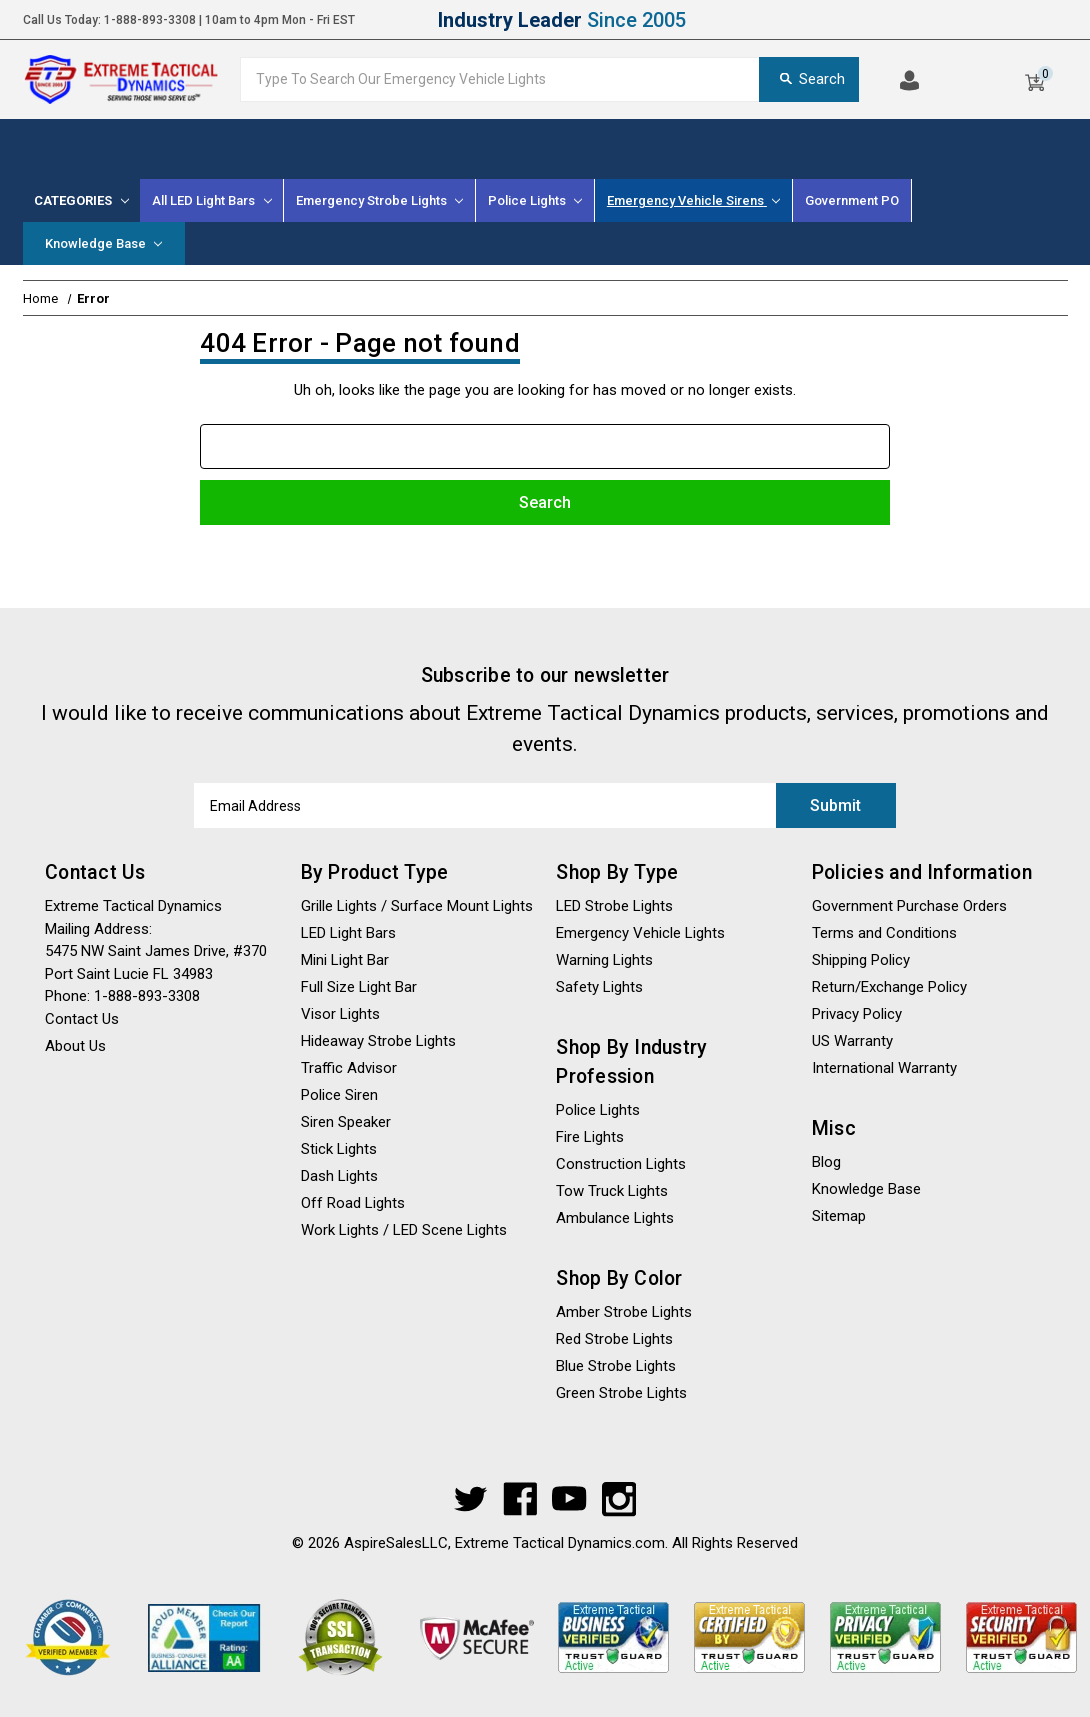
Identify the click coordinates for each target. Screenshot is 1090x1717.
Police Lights (598, 1110)
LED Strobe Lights (614, 906)
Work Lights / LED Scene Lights (404, 1230)
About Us (75, 1045)
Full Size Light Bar (359, 987)
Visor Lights (340, 1014)
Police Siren (339, 1095)
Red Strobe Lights (614, 1339)
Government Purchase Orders (909, 906)
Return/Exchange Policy (889, 987)
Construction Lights (621, 1164)
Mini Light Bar (345, 960)
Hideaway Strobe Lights (378, 1041)
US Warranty (852, 1041)
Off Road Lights (353, 1203)
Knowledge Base (103, 243)
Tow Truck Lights (612, 1191)
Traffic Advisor (349, 1068)
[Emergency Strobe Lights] (380, 200)
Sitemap (839, 1216)
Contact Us (82, 1018)
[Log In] (909, 79)
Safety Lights (599, 987)
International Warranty (884, 1068)
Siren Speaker (346, 1122)
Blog (826, 1162)
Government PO (852, 200)
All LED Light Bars (211, 200)
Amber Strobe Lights (624, 1312)
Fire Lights (590, 1137)
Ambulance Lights (615, 1218)
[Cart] (1034, 79)
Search (809, 79)
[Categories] (82, 200)
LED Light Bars (348, 933)
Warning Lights (604, 960)
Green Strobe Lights (621, 1393)
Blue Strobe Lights (616, 1366)
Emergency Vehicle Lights (640, 933)
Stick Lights (339, 1149)
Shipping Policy (861, 960)
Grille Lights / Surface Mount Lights (417, 906)
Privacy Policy (857, 1014)
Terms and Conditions (884, 933)
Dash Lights (339, 1176)
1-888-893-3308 (150, 20)
